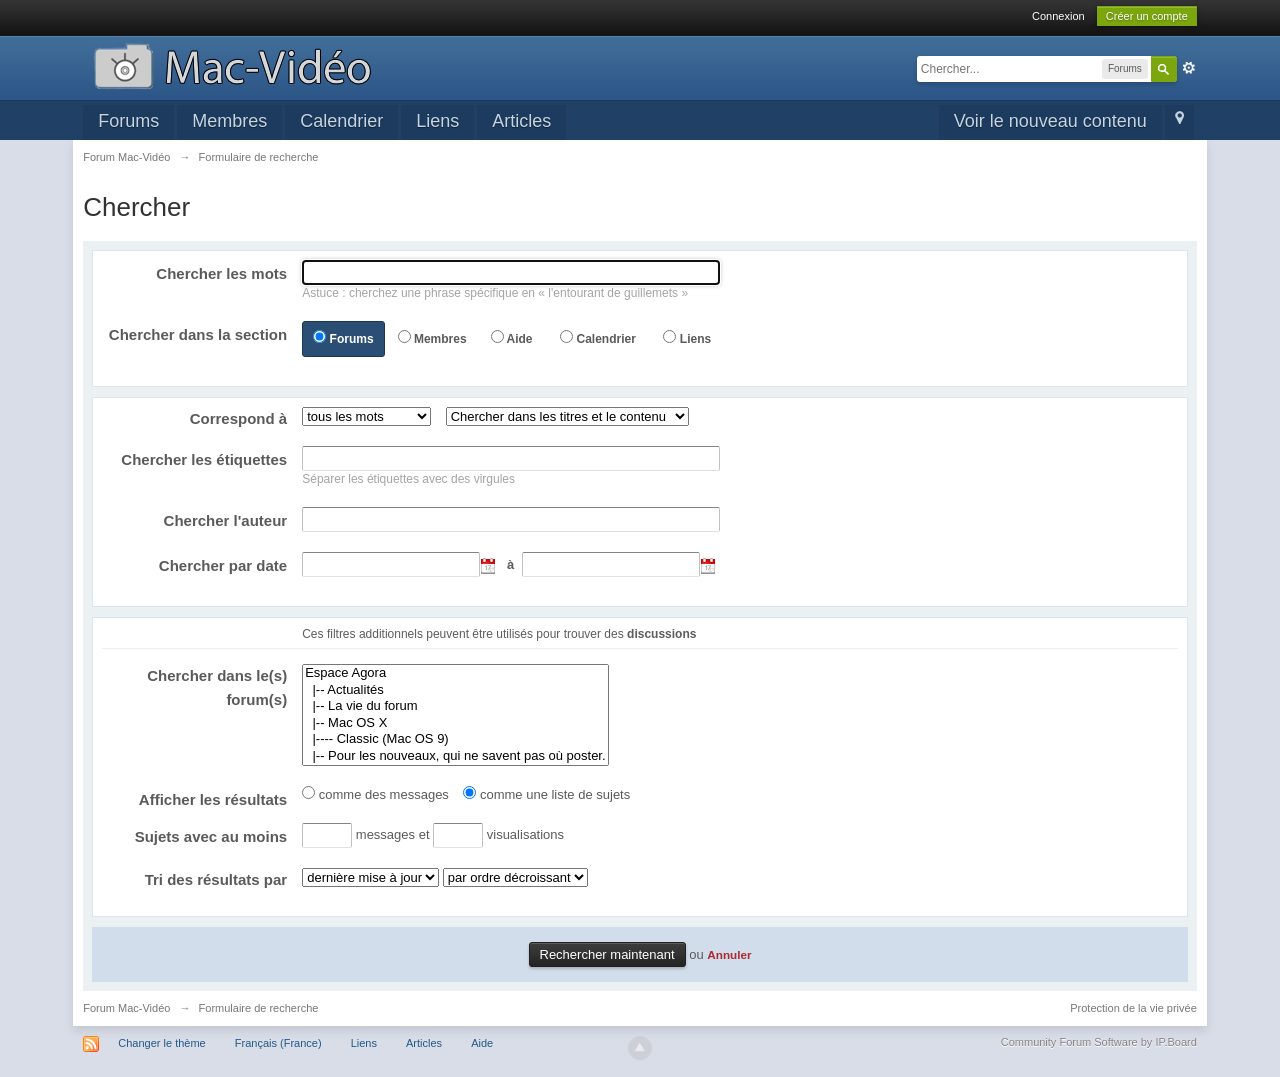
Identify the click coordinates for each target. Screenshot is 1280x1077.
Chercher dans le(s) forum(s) (217, 687)
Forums (128, 121)
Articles (521, 121)
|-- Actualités (455, 690)
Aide (519, 339)
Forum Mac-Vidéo (126, 1008)
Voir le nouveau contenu (1050, 121)
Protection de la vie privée (1133, 1008)
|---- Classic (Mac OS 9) (455, 739)
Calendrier (341, 121)
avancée (1189, 68)
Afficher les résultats (213, 799)
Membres (229, 121)
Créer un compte (1147, 16)
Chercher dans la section (198, 334)
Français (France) (278, 1043)
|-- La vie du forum (455, 706)
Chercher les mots (221, 273)
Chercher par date (223, 565)
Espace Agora (455, 673)
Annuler (729, 954)
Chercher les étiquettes (204, 459)
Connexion (1058, 16)
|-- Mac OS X (455, 723)
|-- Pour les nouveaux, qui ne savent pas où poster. (455, 756)
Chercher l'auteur (226, 520)
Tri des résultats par (216, 879)
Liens (437, 121)
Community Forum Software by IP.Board (1099, 1042)
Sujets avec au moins (211, 836)
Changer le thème (161, 1043)
